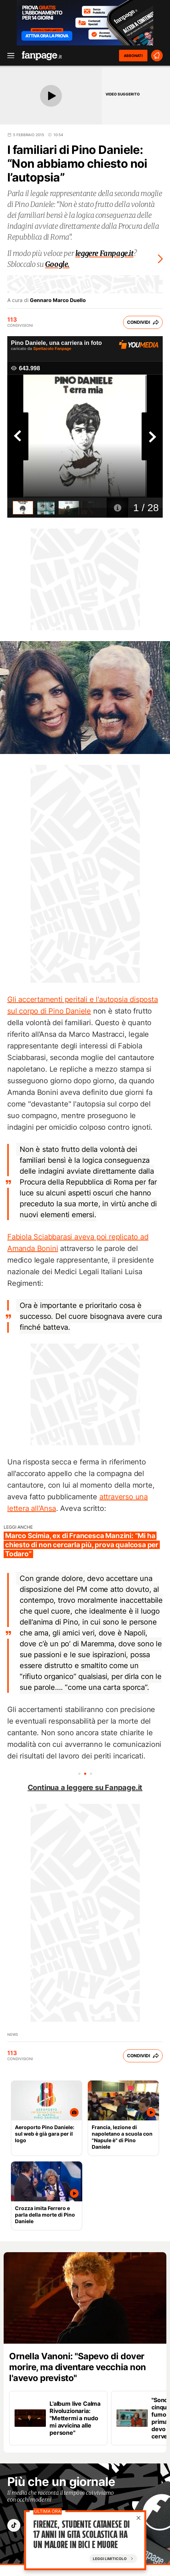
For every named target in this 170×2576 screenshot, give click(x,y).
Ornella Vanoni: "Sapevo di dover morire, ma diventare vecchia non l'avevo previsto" (77, 2367)
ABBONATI (133, 55)
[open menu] (8, 56)
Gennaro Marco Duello (58, 300)
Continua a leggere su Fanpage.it (85, 1787)
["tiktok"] (13, 2525)
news (12, 2034)
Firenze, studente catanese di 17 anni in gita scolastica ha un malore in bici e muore (81, 2535)
